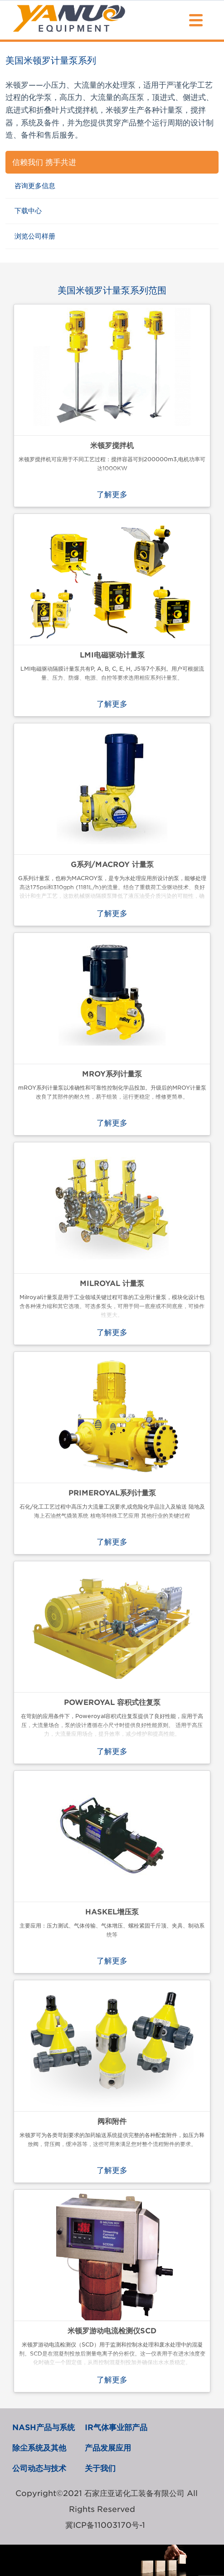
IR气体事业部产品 (116, 2427)
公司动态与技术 (39, 2468)
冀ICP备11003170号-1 (105, 2525)
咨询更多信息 (35, 186)
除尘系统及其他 (39, 2447)
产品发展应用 (108, 2447)
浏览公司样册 (35, 236)
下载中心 (28, 211)
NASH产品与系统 (43, 2427)
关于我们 (100, 2468)
